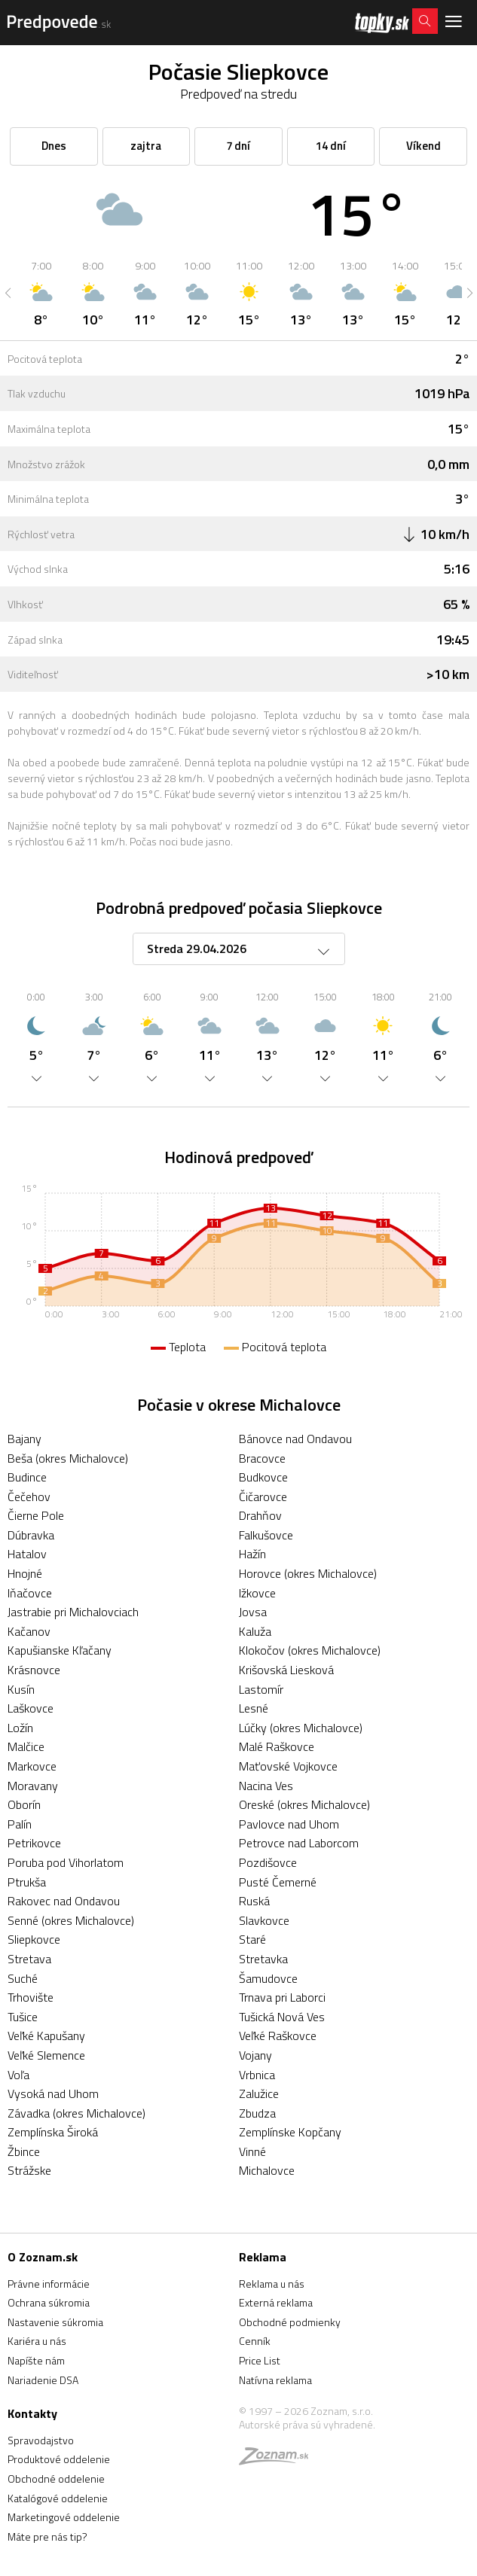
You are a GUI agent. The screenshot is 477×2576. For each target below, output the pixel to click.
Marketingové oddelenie (64, 2517)
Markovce (32, 1766)
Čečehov (29, 1496)
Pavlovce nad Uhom (289, 1824)
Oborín (24, 1804)
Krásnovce (34, 1670)
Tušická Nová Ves (282, 2017)
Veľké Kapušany (46, 2035)
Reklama (262, 2257)
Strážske (29, 2170)
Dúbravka (31, 1535)
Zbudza (257, 2113)
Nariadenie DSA (43, 2380)
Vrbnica (257, 2075)
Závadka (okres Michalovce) (76, 2113)
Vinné (252, 2151)
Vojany (255, 2055)
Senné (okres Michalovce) (71, 1920)
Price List (259, 2360)
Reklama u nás (271, 2283)
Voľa (18, 2075)
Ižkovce (257, 1593)
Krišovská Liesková (286, 1670)
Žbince (24, 2151)
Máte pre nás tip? (47, 2536)
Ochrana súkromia (49, 2302)
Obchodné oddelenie (56, 2478)
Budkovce (263, 1477)
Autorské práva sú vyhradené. (307, 2424)
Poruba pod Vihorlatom (66, 1862)
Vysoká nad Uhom (53, 2093)
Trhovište (31, 1997)
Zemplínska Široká (53, 2132)
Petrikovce (34, 1843)
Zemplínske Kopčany (290, 2132)
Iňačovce (30, 1593)
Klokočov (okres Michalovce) (310, 1650)
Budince (27, 1477)
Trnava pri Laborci (282, 1997)
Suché (23, 1978)
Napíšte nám (36, 2360)
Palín (20, 1824)
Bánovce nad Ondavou (295, 1439)
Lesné (253, 1708)
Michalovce (267, 2170)
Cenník (255, 2341)
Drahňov (260, 1515)
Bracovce (262, 1458)
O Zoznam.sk (43, 2257)
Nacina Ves (266, 1786)
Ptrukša (27, 1882)
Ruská (254, 1901)
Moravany (33, 1786)
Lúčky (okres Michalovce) (300, 1728)
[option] (41, 293)
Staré (252, 1939)
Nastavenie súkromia (55, 2322)
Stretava (29, 1959)
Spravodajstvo (41, 2440)
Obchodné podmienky (290, 2322)
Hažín (252, 1554)
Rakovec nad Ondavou (64, 1901)
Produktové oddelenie (59, 2459)
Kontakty (32, 2413)
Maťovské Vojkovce (288, 1766)
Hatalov (27, 1554)
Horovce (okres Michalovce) (308, 1573)
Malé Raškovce (276, 1746)
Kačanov (29, 1631)
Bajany (24, 1439)
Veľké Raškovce (277, 2035)
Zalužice (259, 2093)
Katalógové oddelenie (58, 2498)
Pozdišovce (268, 1862)
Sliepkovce (34, 1939)
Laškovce (31, 1708)
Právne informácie (49, 2283)
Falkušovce (266, 1535)
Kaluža (255, 1631)
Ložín (20, 1728)
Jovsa (253, 1612)
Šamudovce (268, 1978)
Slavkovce (264, 1920)
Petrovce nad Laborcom (299, 1843)
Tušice (23, 2017)
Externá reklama (276, 2302)
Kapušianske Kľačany (60, 1650)
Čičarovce (263, 1496)
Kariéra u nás (37, 2341)
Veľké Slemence (46, 2055)
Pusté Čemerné (277, 1882)
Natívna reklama (275, 2380)
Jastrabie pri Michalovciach (73, 1612)
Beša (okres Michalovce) (68, 1458)
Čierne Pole (36, 1515)
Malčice (26, 1746)
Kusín (21, 1689)
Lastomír (261, 1689)
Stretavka (263, 1959)
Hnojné (25, 1573)
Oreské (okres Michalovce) (304, 1804)
